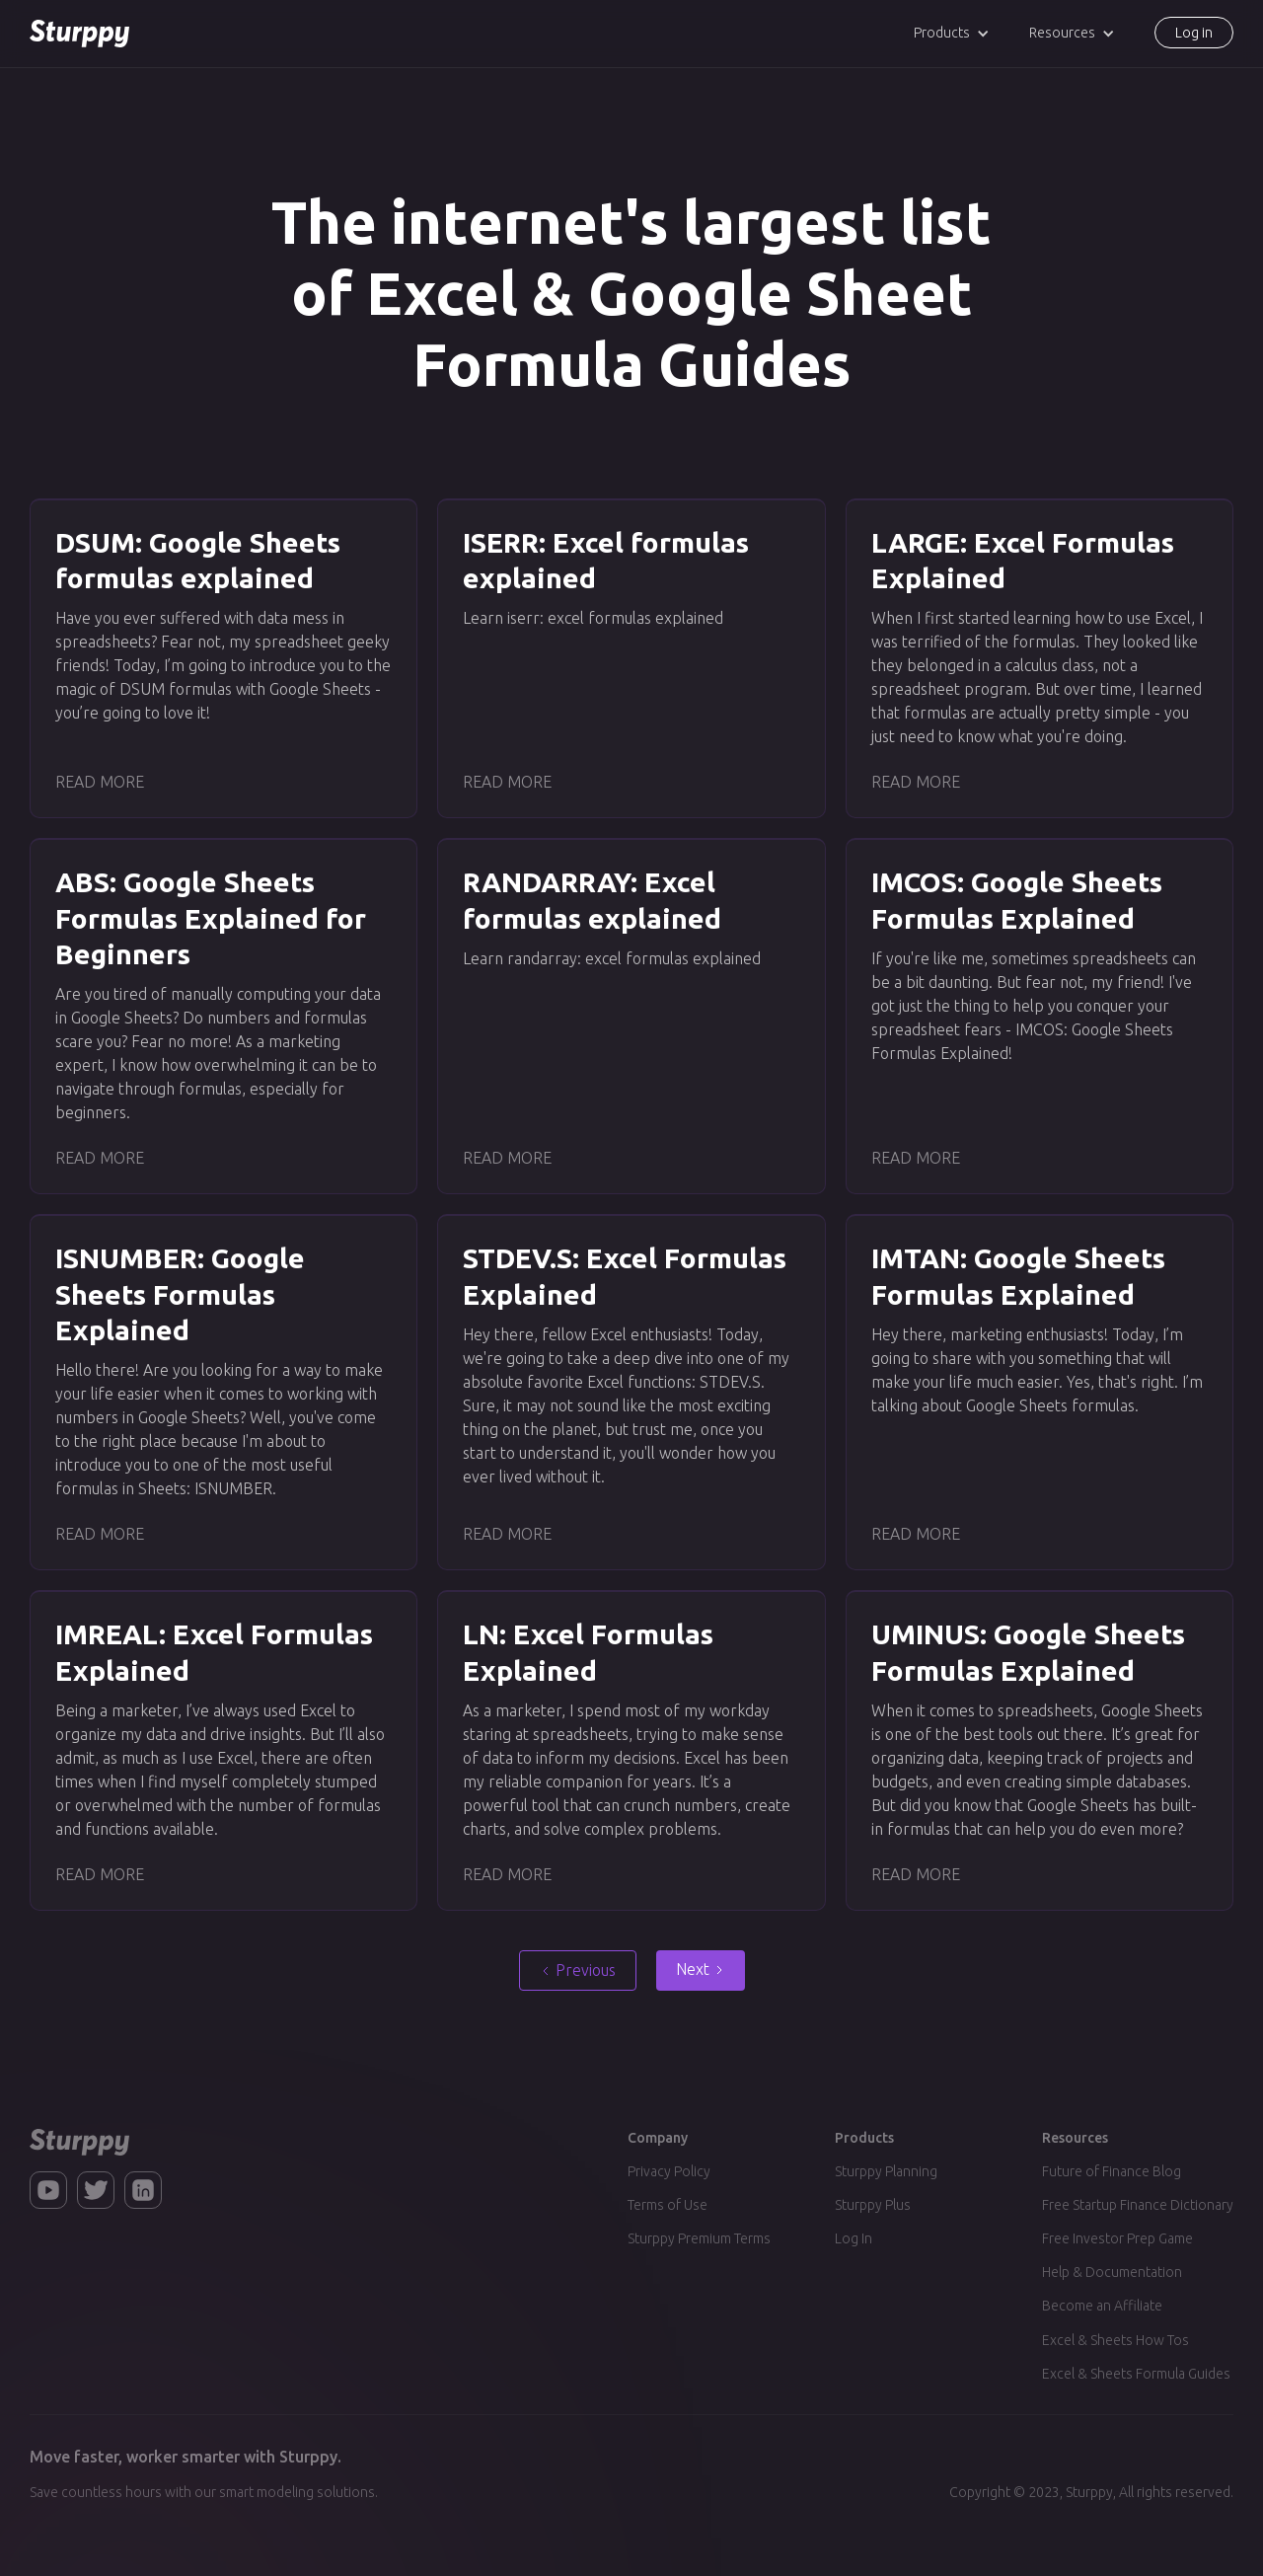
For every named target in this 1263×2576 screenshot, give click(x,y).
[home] (79, 33)
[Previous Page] (577, 1970)
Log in (1194, 32)
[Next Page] (700, 1970)
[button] (951, 33)
